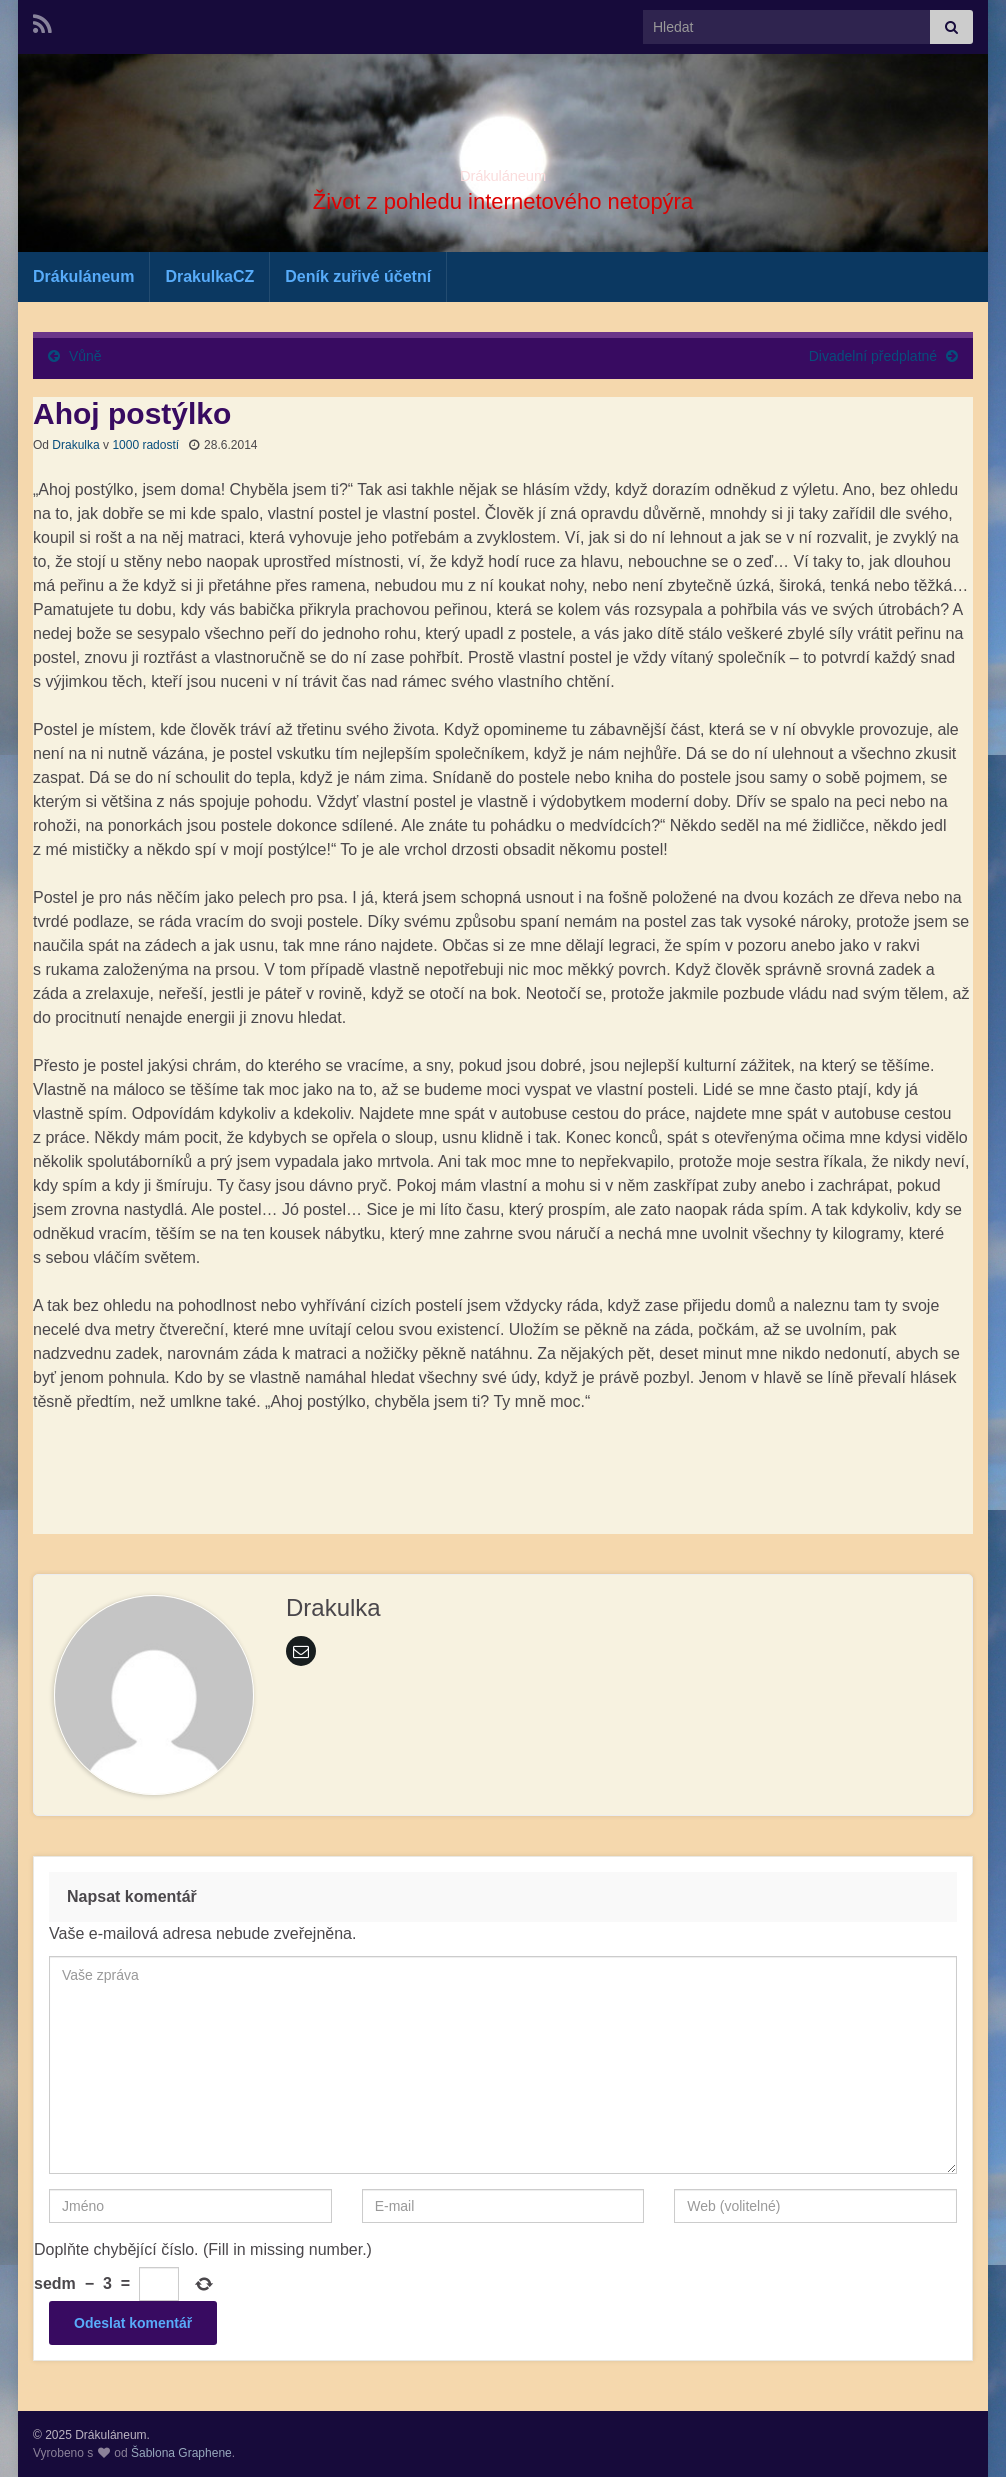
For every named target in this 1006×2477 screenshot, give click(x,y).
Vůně (85, 356)
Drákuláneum (502, 170)
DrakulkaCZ (209, 276)
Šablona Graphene (181, 2453)
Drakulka (75, 445)
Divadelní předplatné (873, 356)
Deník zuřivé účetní (358, 276)
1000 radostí (145, 445)
